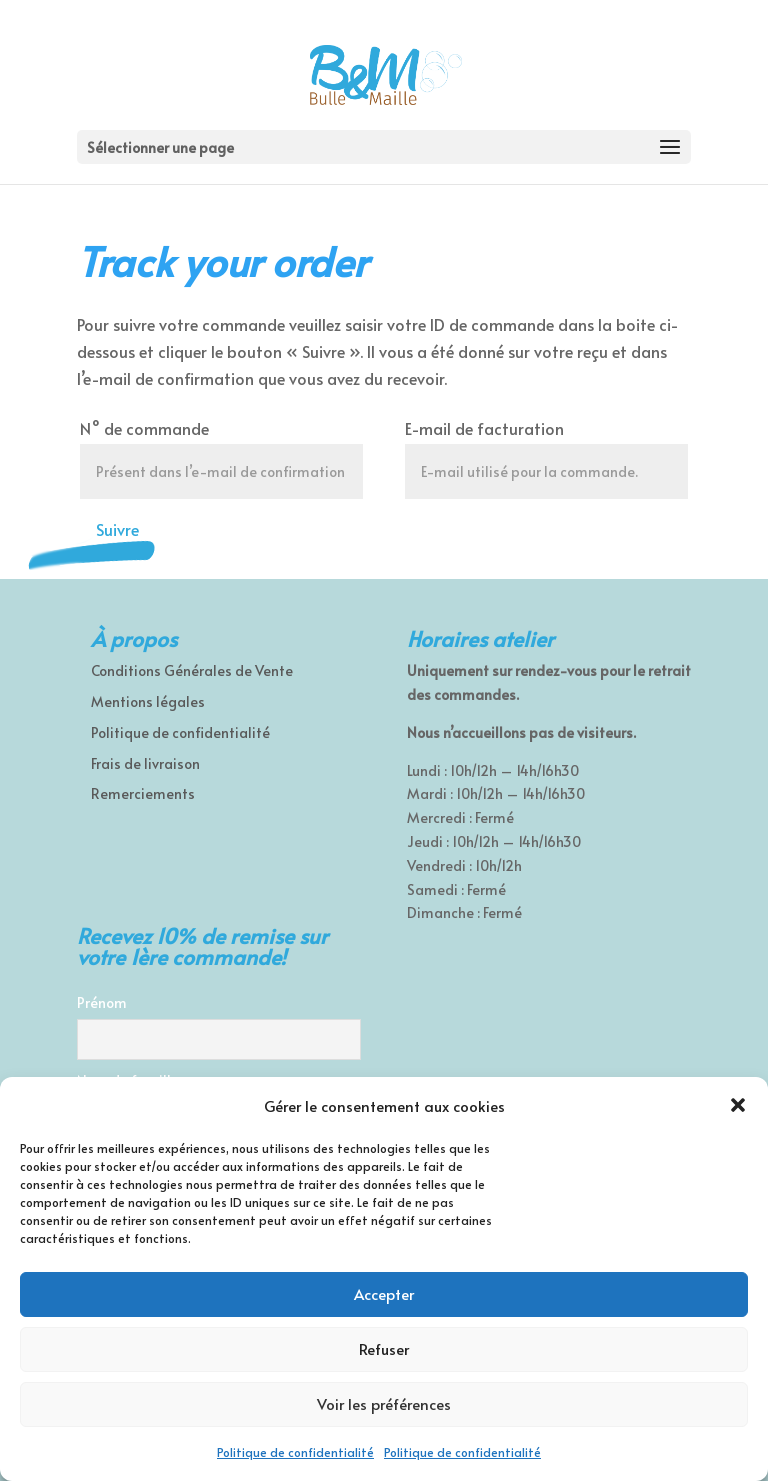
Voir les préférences (384, 1403)
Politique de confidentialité (295, 1452)
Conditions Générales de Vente (192, 670)
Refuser (384, 1348)
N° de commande (144, 428)
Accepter (384, 1293)
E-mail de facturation (484, 428)
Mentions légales (148, 701)
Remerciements (143, 793)
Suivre (117, 529)
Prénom (102, 1002)
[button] (738, 1105)
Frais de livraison (145, 763)
